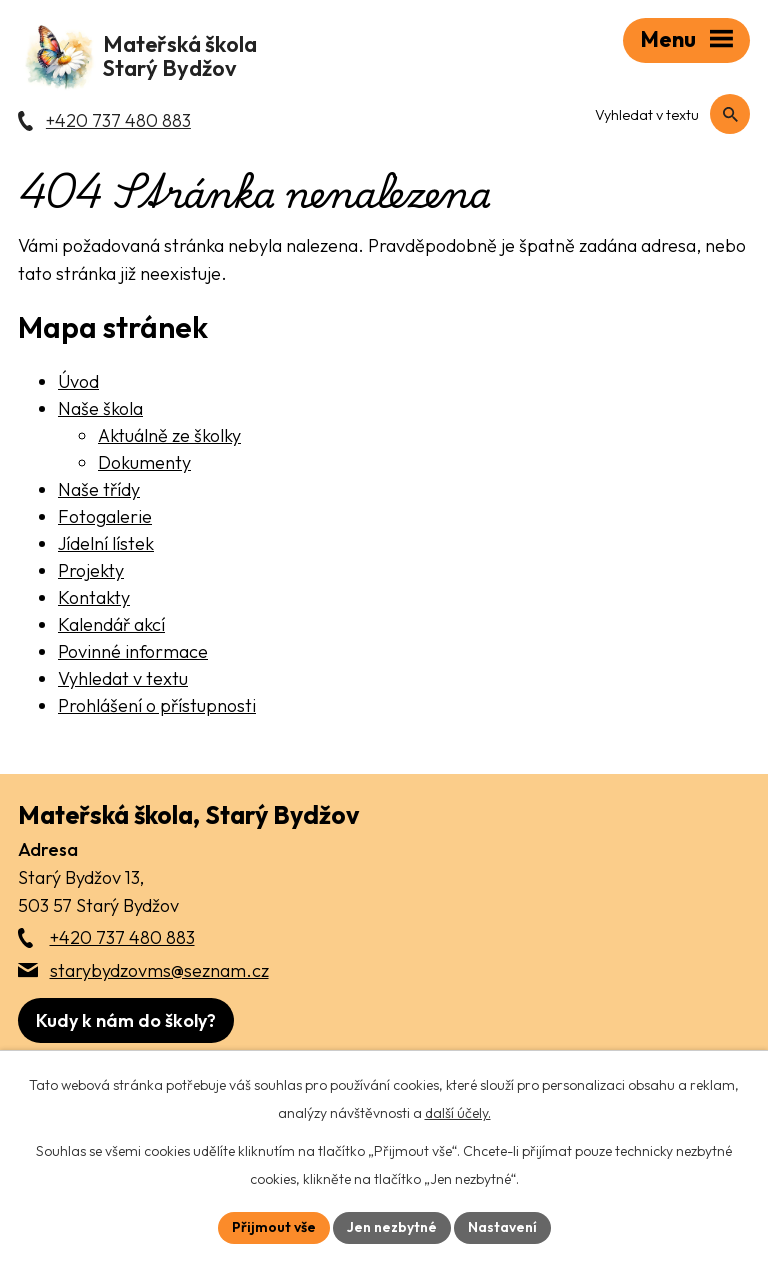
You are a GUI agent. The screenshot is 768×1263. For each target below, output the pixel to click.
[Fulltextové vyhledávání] (664, 115)
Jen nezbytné (392, 1227)
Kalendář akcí (111, 624)
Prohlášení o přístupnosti (157, 705)
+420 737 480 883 (122, 937)
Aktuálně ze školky (169, 435)
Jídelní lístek (106, 543)
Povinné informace (133, 651)
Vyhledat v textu (123, 678)
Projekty (91, 570)
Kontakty (94, 597)
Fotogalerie (105, 516)
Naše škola (100, 408)
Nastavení (502, 1227)
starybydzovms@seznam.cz (159, 970)
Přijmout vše (274, 1227)
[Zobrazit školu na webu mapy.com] (126, 1020)
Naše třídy (99, 489)
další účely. (458, 1113)
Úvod (78, 381)
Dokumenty (144, 462)
